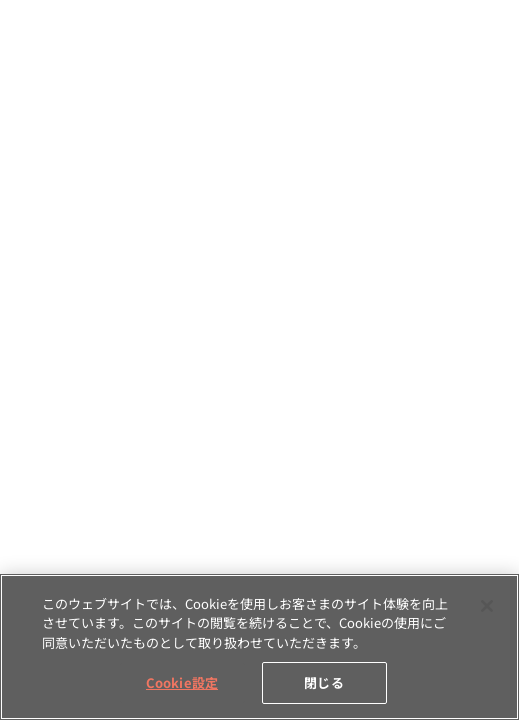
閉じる (323, 682)
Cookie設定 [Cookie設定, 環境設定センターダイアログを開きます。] (182, 682)
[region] (259, 647)
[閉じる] (487, 606)
